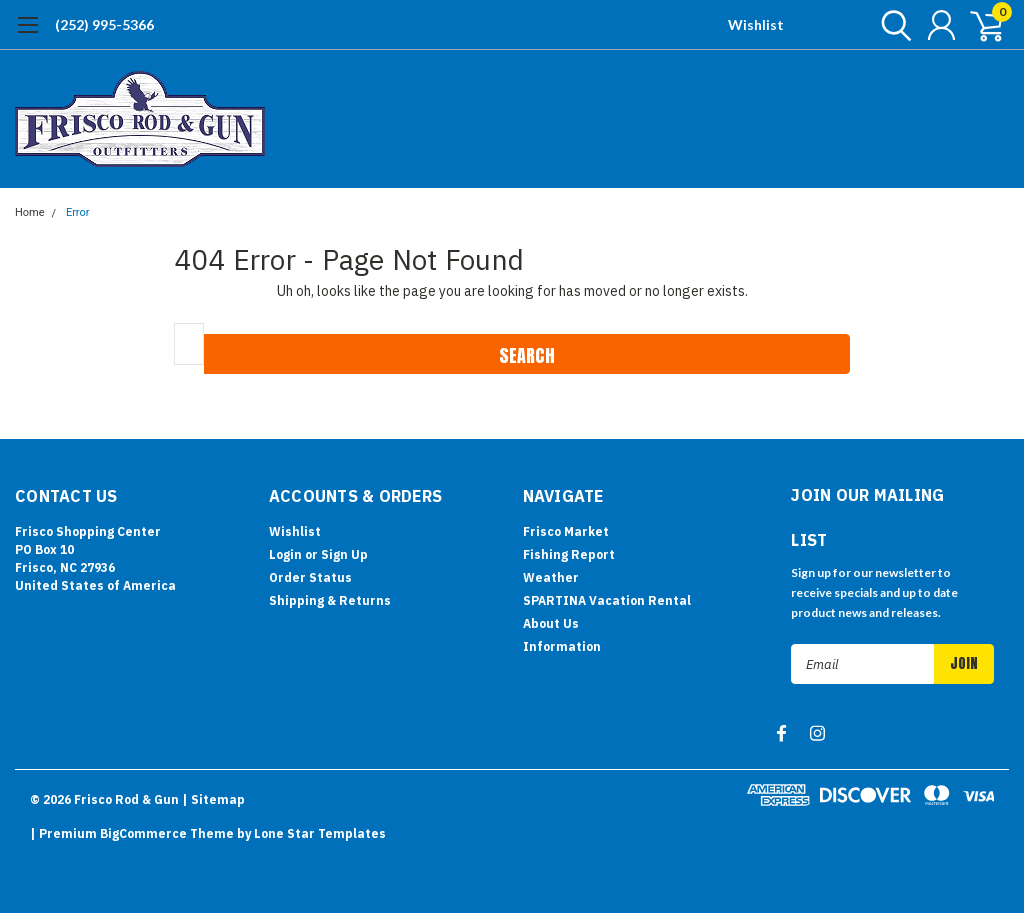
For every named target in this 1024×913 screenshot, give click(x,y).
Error (78, 212)
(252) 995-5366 (104, 24)
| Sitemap (213, 799)
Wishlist (756, 24)
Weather (551, 577)
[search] (891, 25)
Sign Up (344, 554)
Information (562, 646)
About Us (551, 623)
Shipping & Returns (330, 600)
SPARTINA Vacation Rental (607, 600)
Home (30, 212)
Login (285, 554)
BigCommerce (143, 833)
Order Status (310, 577)
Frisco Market (566, 531)
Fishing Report (569, 554)
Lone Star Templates (320, 833)
